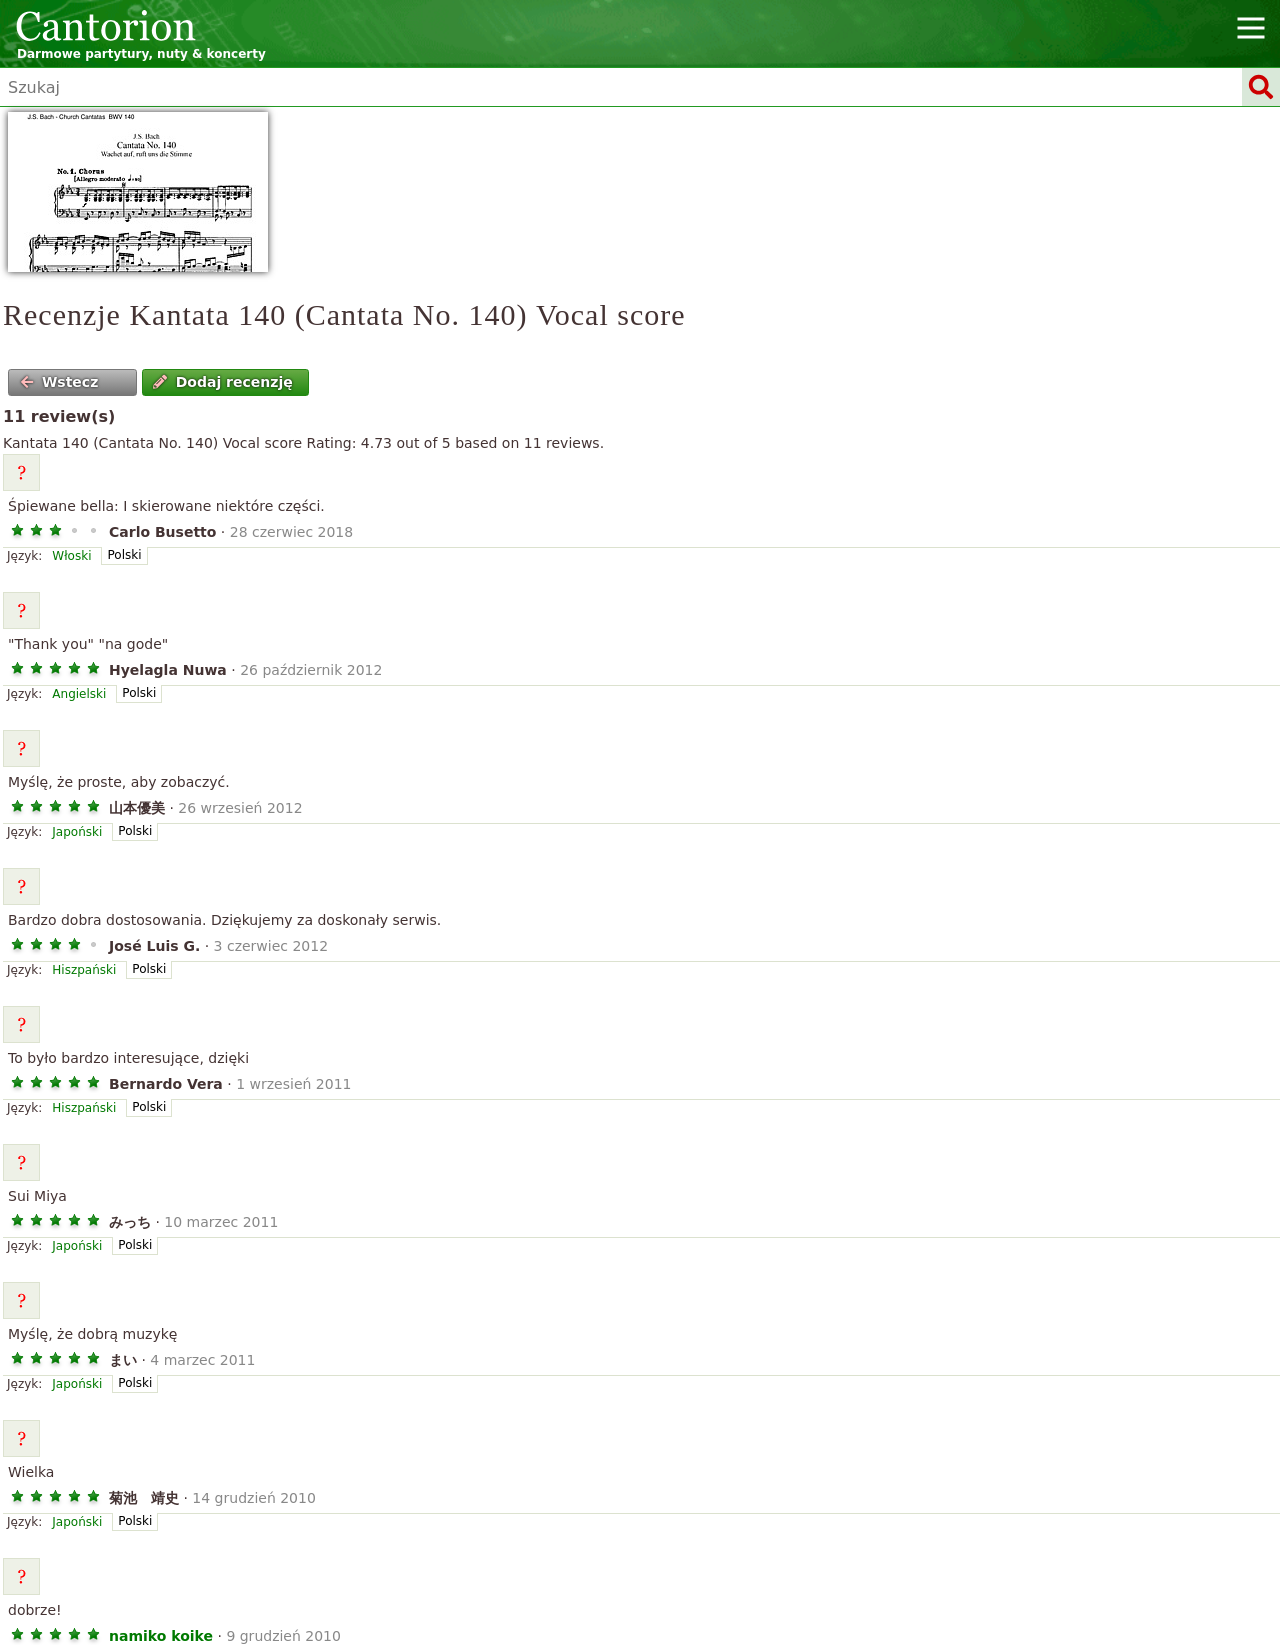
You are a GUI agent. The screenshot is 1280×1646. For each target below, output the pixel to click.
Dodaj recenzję (222, 382)
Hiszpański (84, 970)
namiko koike (161, 1636)
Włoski (71, 556)
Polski (124, 555)
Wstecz (59, 382)
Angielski (79, 694)
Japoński (77, 832)
